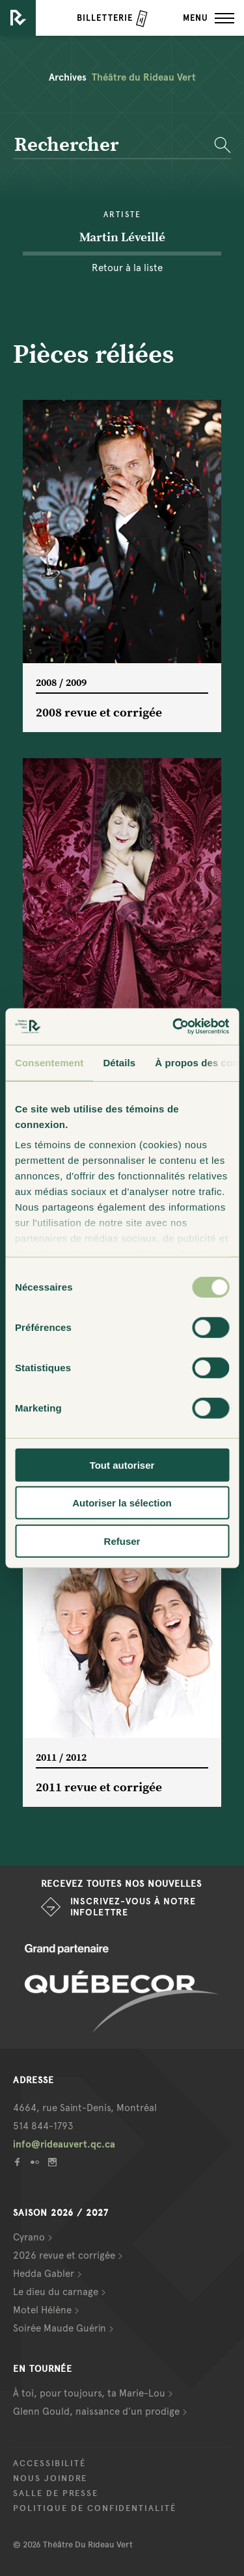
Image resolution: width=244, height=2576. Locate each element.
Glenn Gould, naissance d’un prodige (96, 2411)
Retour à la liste (127, 268)
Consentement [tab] (49, 1062)
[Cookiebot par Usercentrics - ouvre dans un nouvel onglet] (173, 1026)
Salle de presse (55, 2493)
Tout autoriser (122, 1464)
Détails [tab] (119, 1062)
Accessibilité (49, 2463)
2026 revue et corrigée (64, 2255)
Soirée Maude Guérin (59, 2328)
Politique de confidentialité (94, 2508)
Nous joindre (50, 2478)
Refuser (122, 1540)
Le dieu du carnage (55, 2292)
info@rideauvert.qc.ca (64, 2144)
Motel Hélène (42, 2310)
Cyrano (29, 2237)
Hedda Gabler (43, 2274)
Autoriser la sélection (122, 1502)
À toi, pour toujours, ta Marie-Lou (89, 2393)
